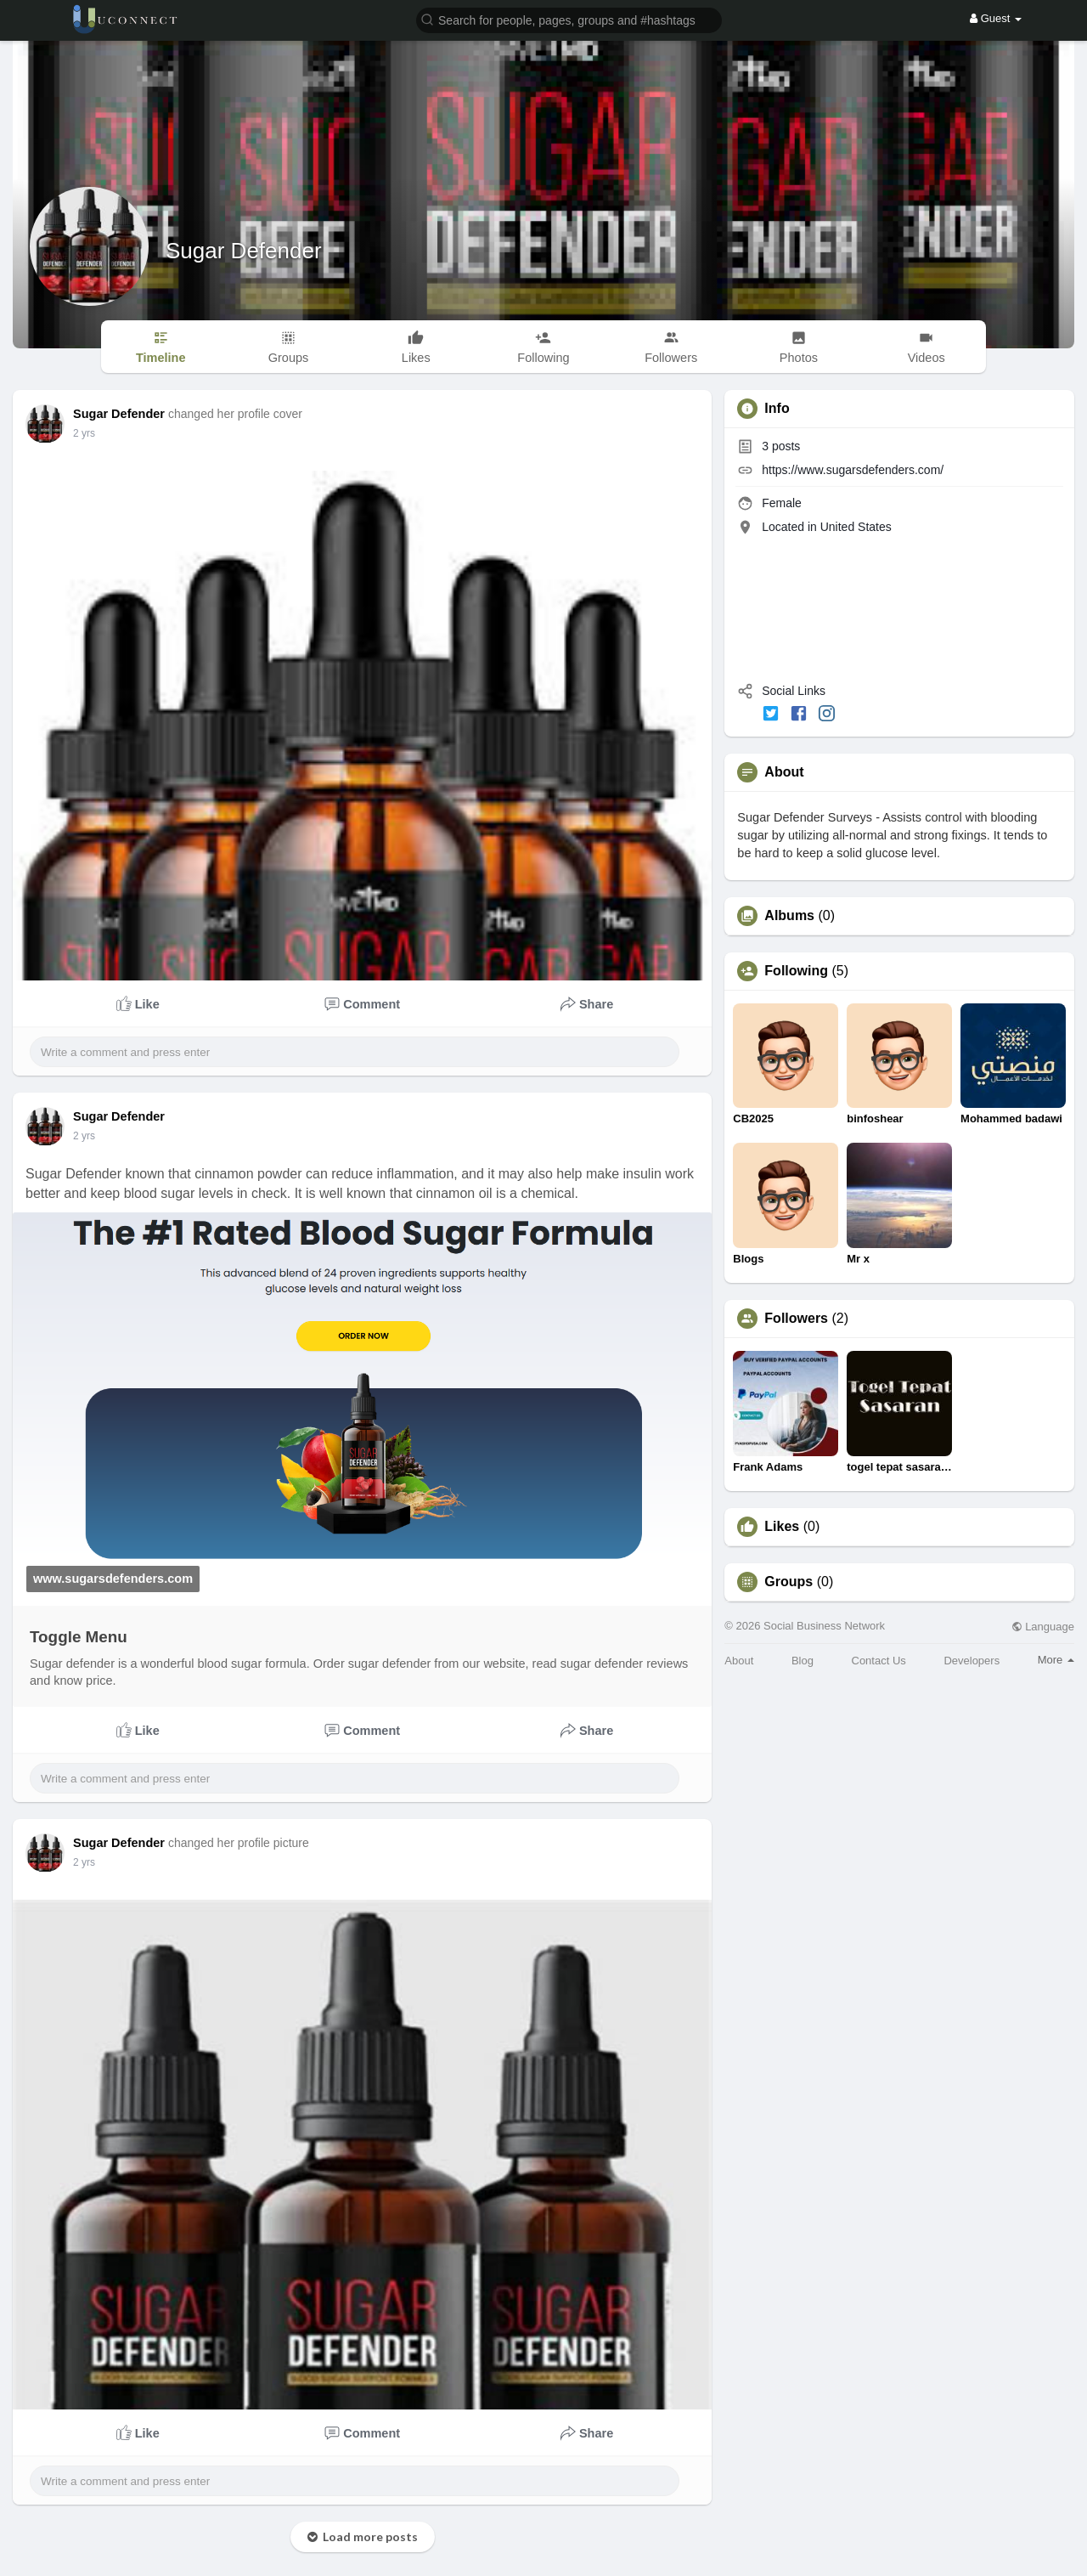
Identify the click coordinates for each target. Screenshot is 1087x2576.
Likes (781, 1527)
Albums (789, 916)
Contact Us (879, 1660)
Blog (802, 1660)
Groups (788, 1582)
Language (1042, 1626)
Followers (796, 1318)
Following (796, 971)
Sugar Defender (244, 250)
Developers (971, 1660)
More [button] (1056, 1659)
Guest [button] (996, 18)
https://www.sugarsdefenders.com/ (852, 470)
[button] (569, 19)
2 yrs (84, 433)
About (738, 1660)
